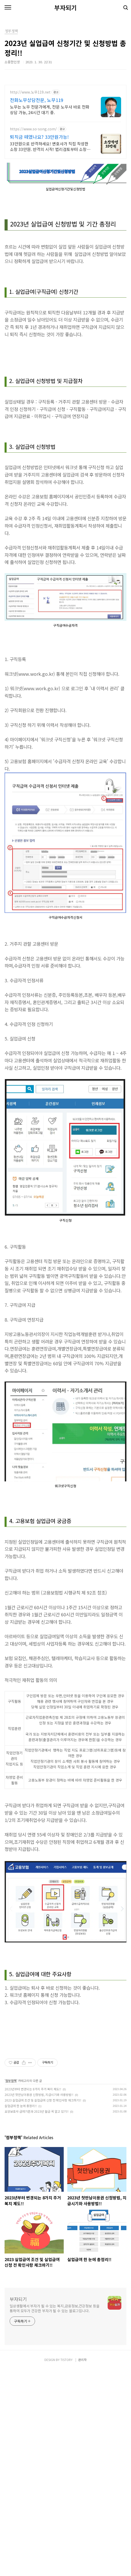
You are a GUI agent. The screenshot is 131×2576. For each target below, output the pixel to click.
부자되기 (65, 7)
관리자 (82, 2566)
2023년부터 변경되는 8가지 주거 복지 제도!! (33, 2295)
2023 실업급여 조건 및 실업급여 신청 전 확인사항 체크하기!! (43, 2307)
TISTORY (66, 2566)
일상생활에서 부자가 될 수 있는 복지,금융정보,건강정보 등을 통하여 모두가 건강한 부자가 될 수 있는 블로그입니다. (55, 2515)
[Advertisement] (65, 388)
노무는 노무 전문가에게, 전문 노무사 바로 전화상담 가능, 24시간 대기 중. (49, 109)
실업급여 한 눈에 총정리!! (21, 2312)
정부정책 (11, 2287)
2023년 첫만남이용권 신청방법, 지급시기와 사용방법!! (39, 2301)
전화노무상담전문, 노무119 (36, 100)
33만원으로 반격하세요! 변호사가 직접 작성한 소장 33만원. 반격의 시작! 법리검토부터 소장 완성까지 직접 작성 (49, 146)
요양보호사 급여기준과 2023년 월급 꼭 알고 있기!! (37, 2318)
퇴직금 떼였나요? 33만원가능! (39, 137)
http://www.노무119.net (30, 92)
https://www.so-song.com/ (33, 129)
